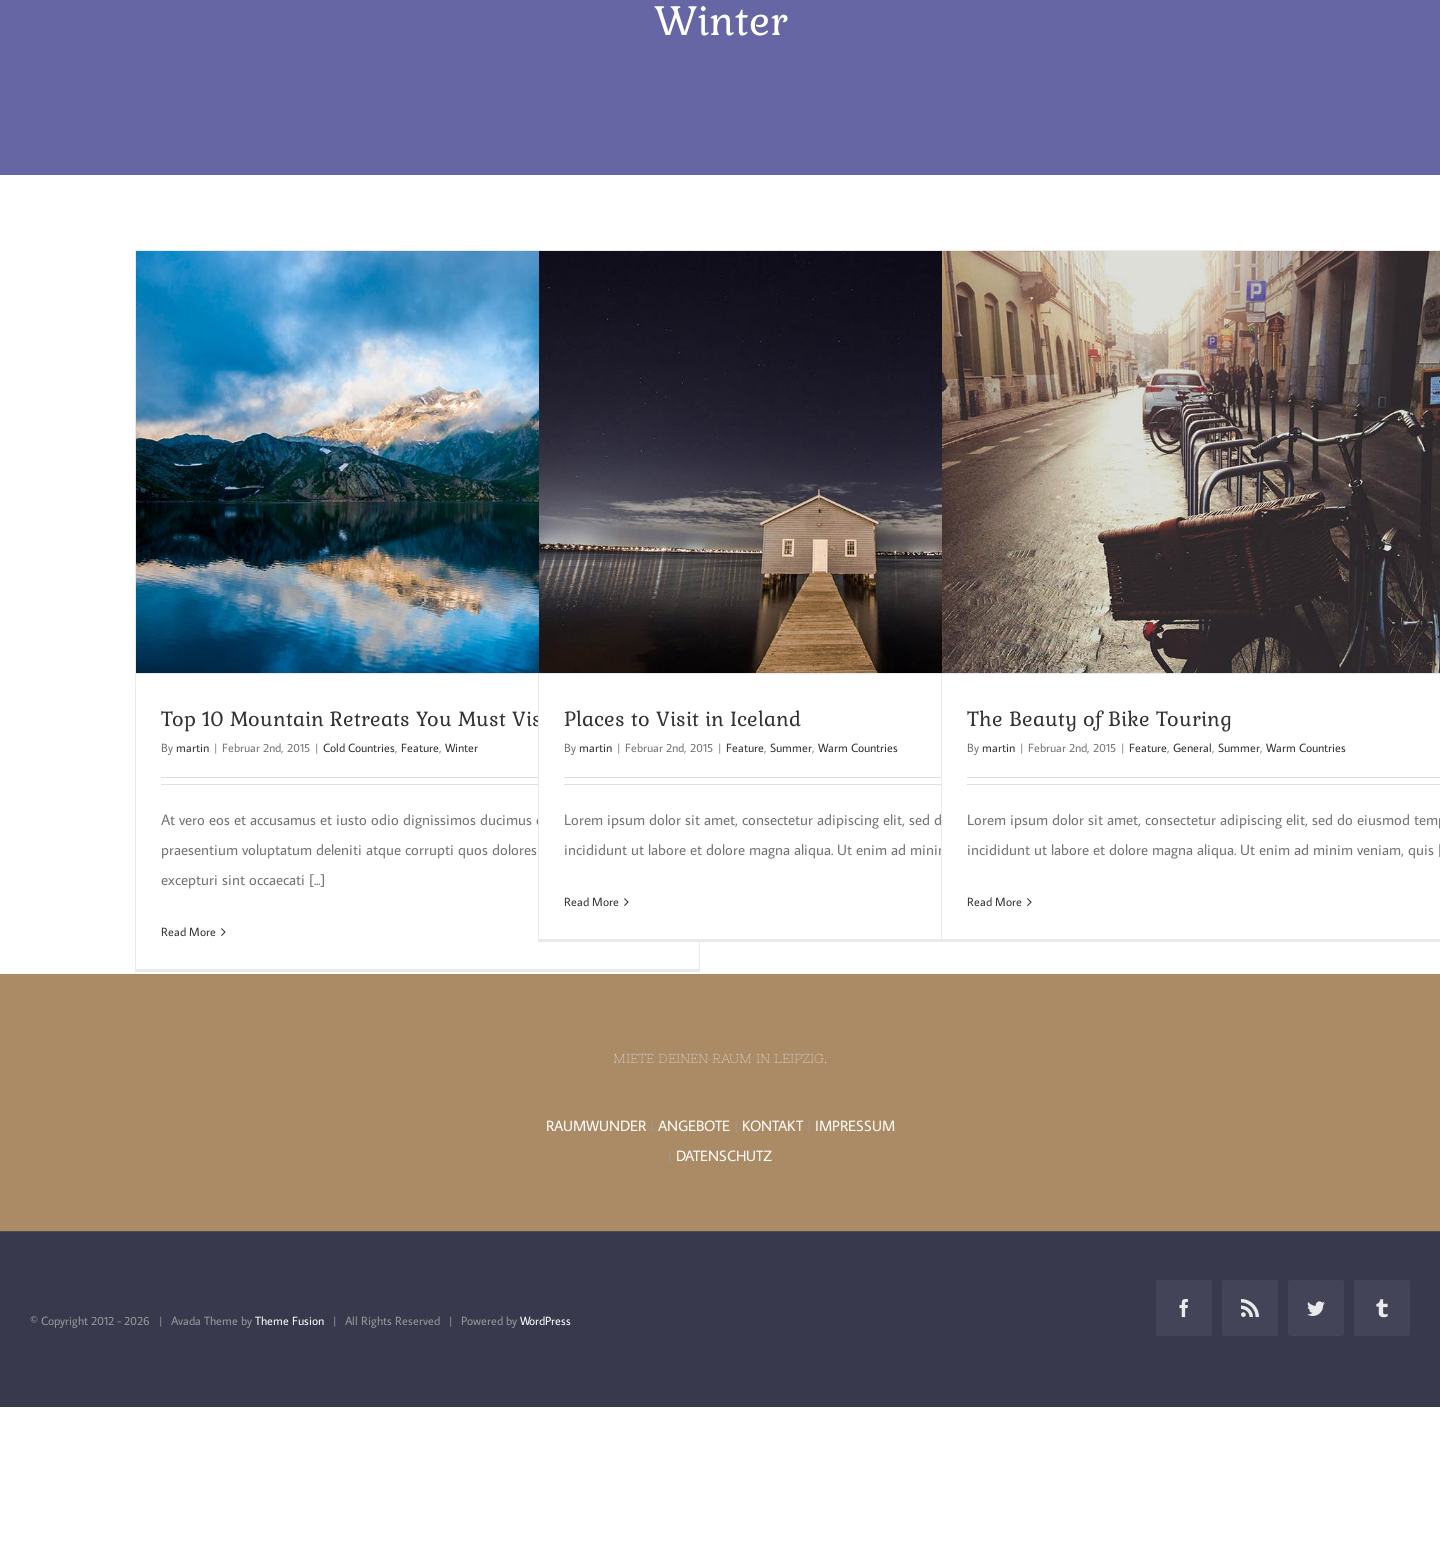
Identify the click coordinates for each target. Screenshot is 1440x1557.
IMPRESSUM (855, 1125)
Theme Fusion (289, 1320)
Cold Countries (359, 747)
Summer (791, 747)
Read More (188, 931)
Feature (420, 747)
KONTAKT (772, 1125)
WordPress (545, 1320)
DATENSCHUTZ (724, 1155)
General (1192, 747)
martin (192, 747)
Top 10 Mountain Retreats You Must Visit (358, 719)
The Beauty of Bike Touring (1099, 719)
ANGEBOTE (694, 1125)
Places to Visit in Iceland (682, 719)
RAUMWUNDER (596, 1125)
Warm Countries (858, 747)
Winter (461, 747)
